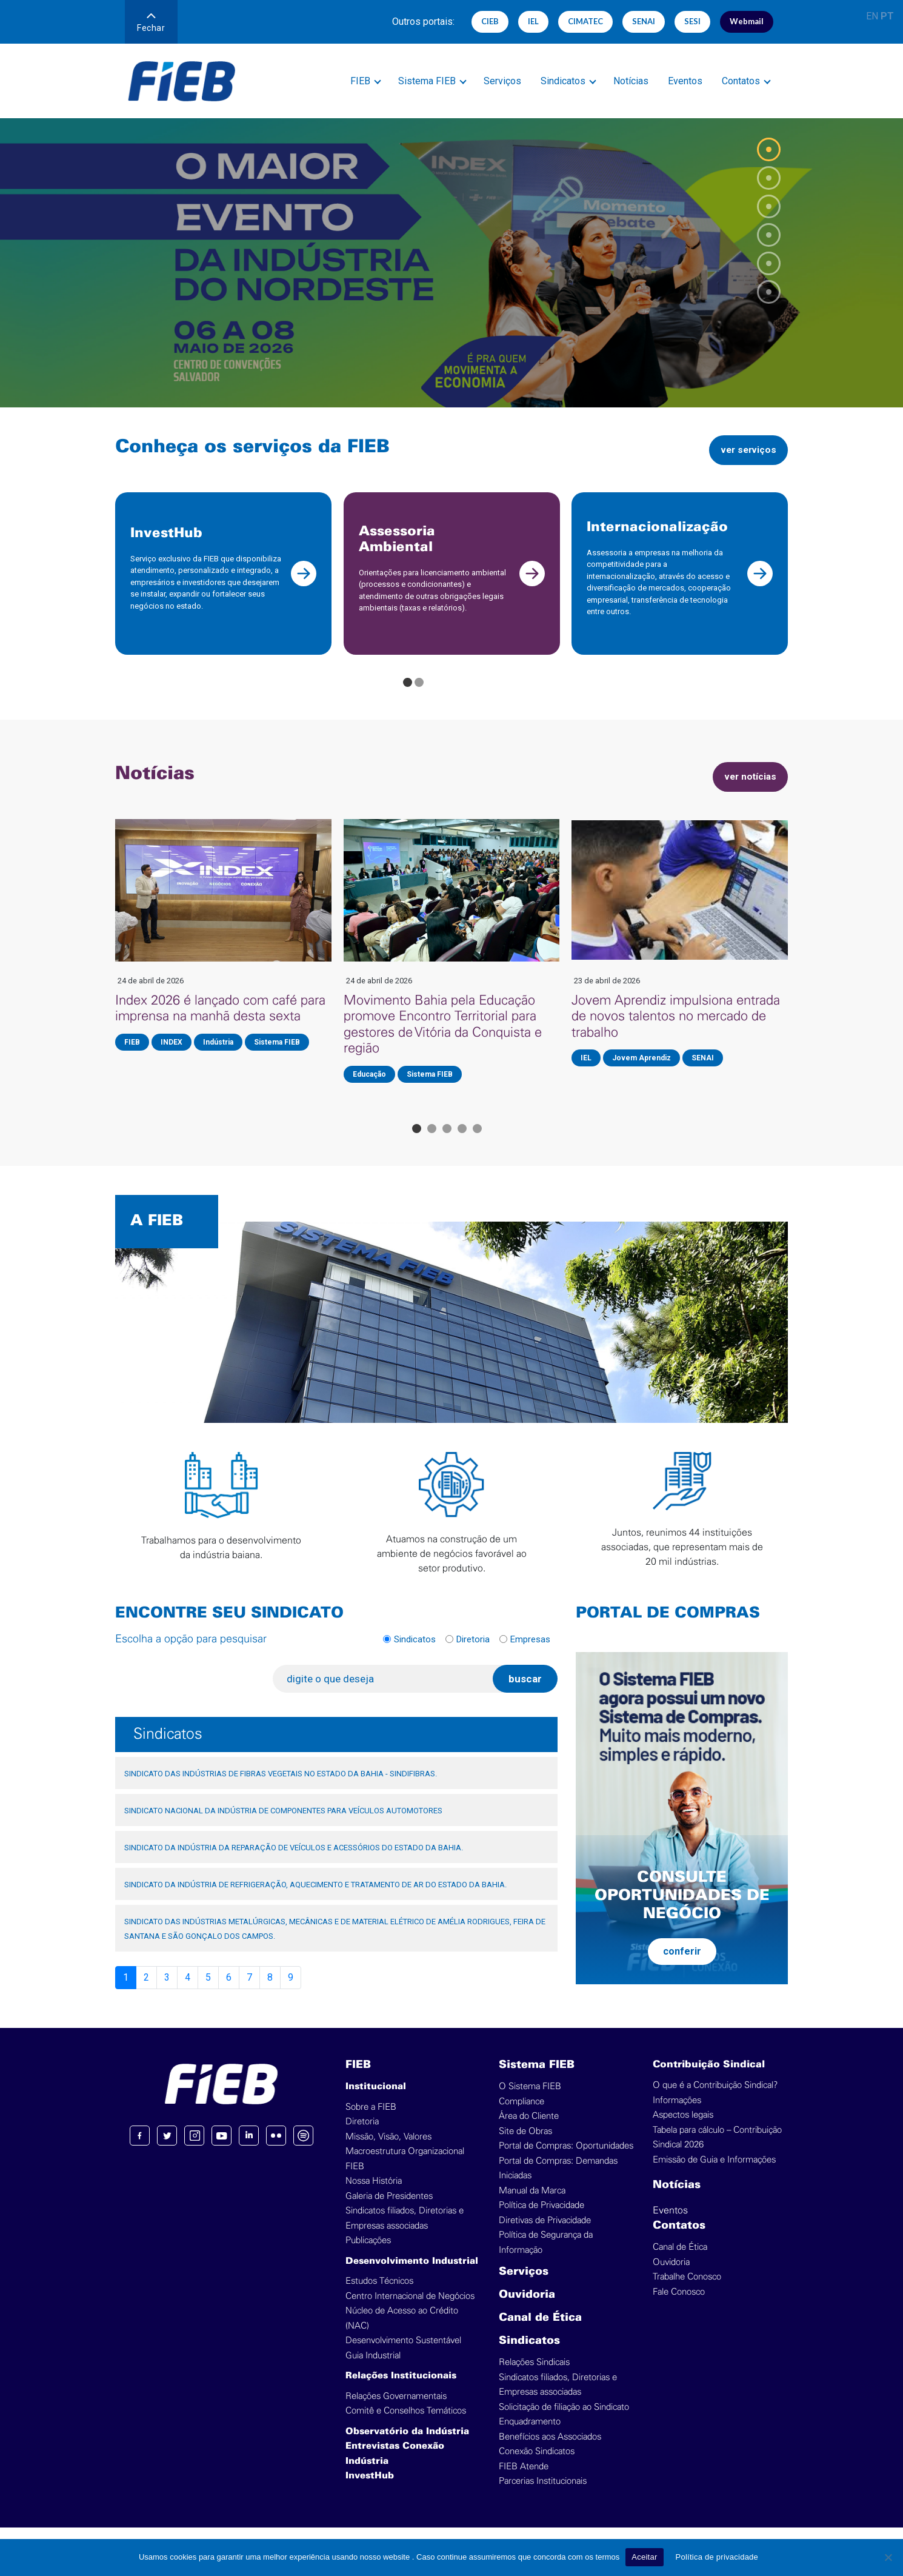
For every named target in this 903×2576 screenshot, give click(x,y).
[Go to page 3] (447, 1143)
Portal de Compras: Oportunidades (566, 2160)
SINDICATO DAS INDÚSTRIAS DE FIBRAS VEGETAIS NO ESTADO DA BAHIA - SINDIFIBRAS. (280, 1788)
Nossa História (373, 2195)
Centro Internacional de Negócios (410, 2310)
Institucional (375, 2101)
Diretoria (473, 1653)
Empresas (530, 1653)
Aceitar (644, 2556)
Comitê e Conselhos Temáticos (405, 2425)
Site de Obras (525, 2145)
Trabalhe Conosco (687, 2291)
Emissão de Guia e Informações (714, 2174)
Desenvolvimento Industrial (411, 2276)
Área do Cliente (529, 2130)
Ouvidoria (527, 2309)
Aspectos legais (683, 2129)
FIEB (360, 81)
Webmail (747, 21)
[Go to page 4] (462, 1143)
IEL (533, 21)
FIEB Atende (523, 2481)
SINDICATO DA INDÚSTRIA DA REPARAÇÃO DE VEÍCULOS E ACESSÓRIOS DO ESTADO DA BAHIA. (293, 1862)
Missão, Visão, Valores (388, 2151)
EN (872, 16)
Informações (677, 2114)
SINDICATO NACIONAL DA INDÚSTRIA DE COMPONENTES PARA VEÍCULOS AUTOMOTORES (283, 1825)
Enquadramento (530, 2436)
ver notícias (745, 791)
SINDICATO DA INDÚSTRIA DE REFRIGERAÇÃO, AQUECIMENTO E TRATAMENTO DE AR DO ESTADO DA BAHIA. (315, 1899)
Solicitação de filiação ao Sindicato (564, 2421)
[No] (888, 2557)
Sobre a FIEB (370, 2121)
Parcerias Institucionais (543, 2495)
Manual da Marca (532, 2205)
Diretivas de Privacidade (545, 2235)
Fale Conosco (679, 2306)
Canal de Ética (540, 2332)
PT (887, 16)
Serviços (502, 81)
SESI (692, 21)
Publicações (368, 2255)
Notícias (630, 81)
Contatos (741, 81)
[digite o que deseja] (387, 1693)
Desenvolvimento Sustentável (403, 2355)
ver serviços (743, 449)
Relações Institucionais (400, 2390)
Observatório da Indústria (407, 2446)
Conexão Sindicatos (537, 2466)
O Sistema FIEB (530, 2101)
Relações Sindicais (534, 2376)
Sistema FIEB (427, 81)
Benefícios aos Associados (550, 2451)
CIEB (490, 21)
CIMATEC (585, 21)
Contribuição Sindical (709, 2079)
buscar (525, 1693)
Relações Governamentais (396, 2410)
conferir (682, 1965)
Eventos (685, 81)
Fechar (151, 23)
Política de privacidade (717, 2556)
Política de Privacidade (541, 2219)
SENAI (643, 21)
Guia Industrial (373, 2370)
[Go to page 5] (477, 1143)
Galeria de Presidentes (389, 2210)
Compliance (521, 2116)
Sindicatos (563, 81)
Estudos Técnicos (379, 2295)
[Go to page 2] (419, 696)
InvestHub (369, 2490)
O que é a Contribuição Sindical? (715, 2099)
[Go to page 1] (407, 696)
